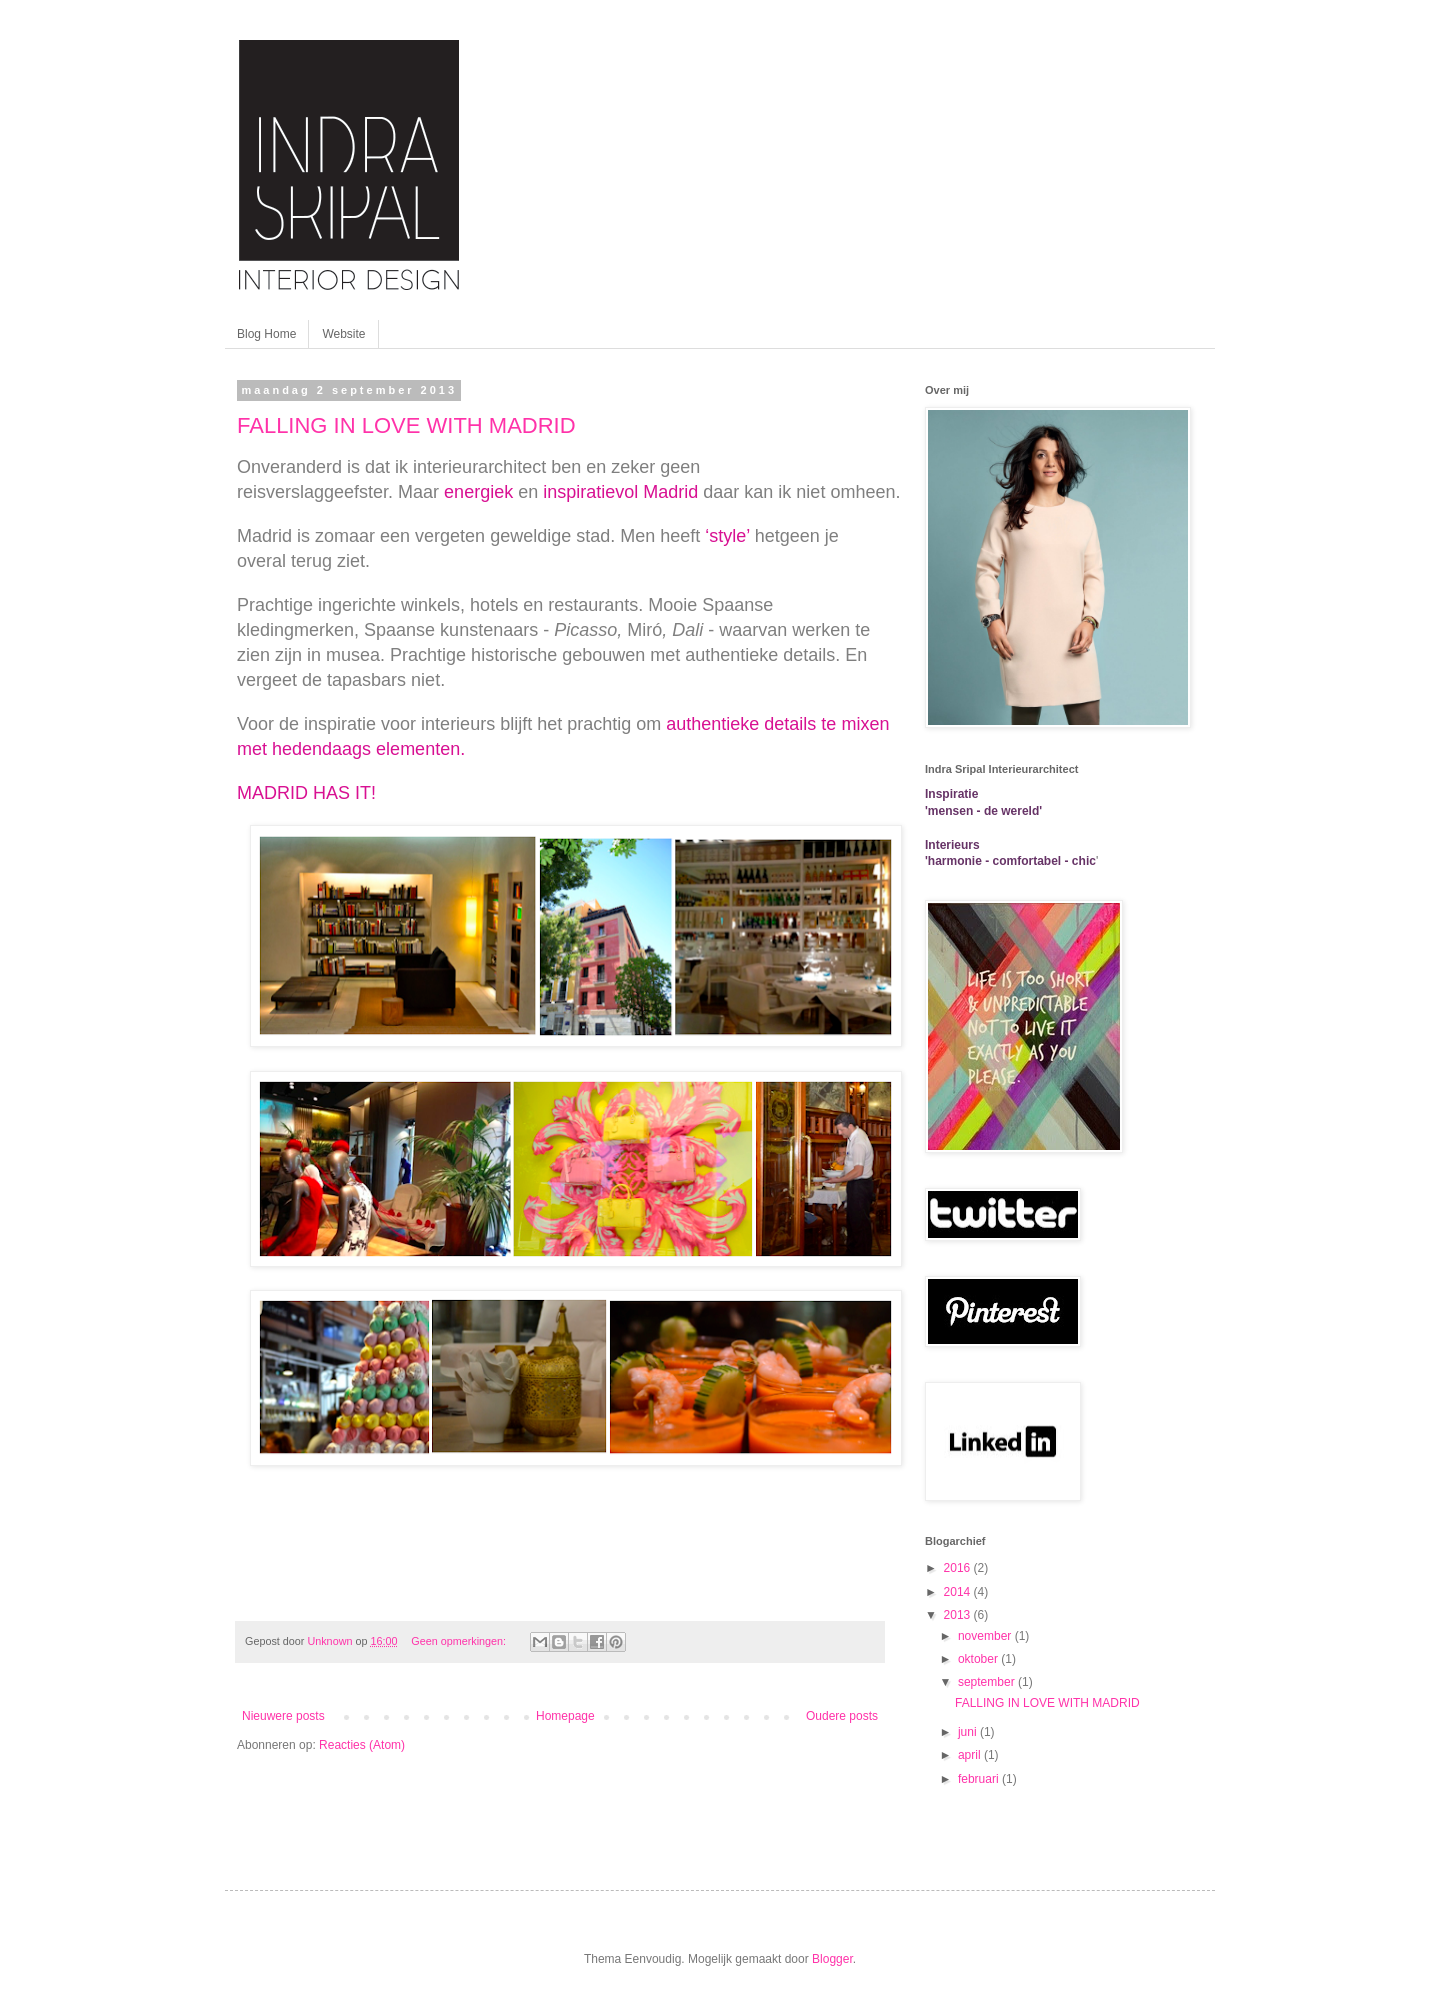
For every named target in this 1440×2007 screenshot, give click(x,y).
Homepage (565, 1716)
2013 (959, 1615)
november (986, 1636)
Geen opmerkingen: (460, 1641)
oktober (979, 1659)
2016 (959, 1568)
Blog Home (266, 334)
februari (980, 1779)
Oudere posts (842, 1716)
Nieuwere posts (283, 1716)
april (971, 1755)
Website (343, 334)
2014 (959, 1592)
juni (969, 1732)
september (988, 1682)
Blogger (832, 1959)
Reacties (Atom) (362, 1745)
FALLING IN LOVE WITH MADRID (406, 425)
